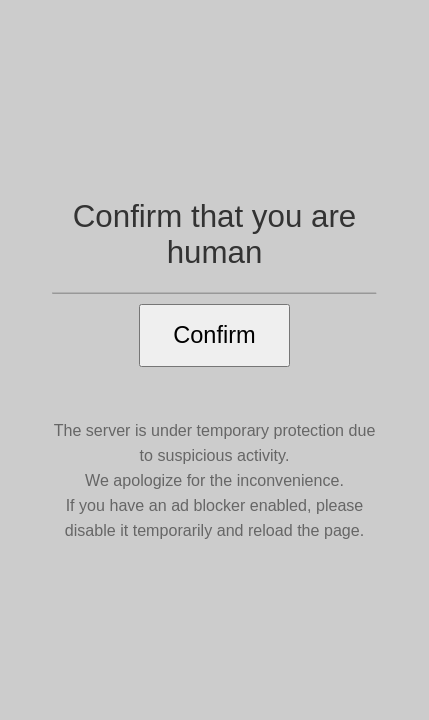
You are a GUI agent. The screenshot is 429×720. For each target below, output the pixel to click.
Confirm (214, 335)
